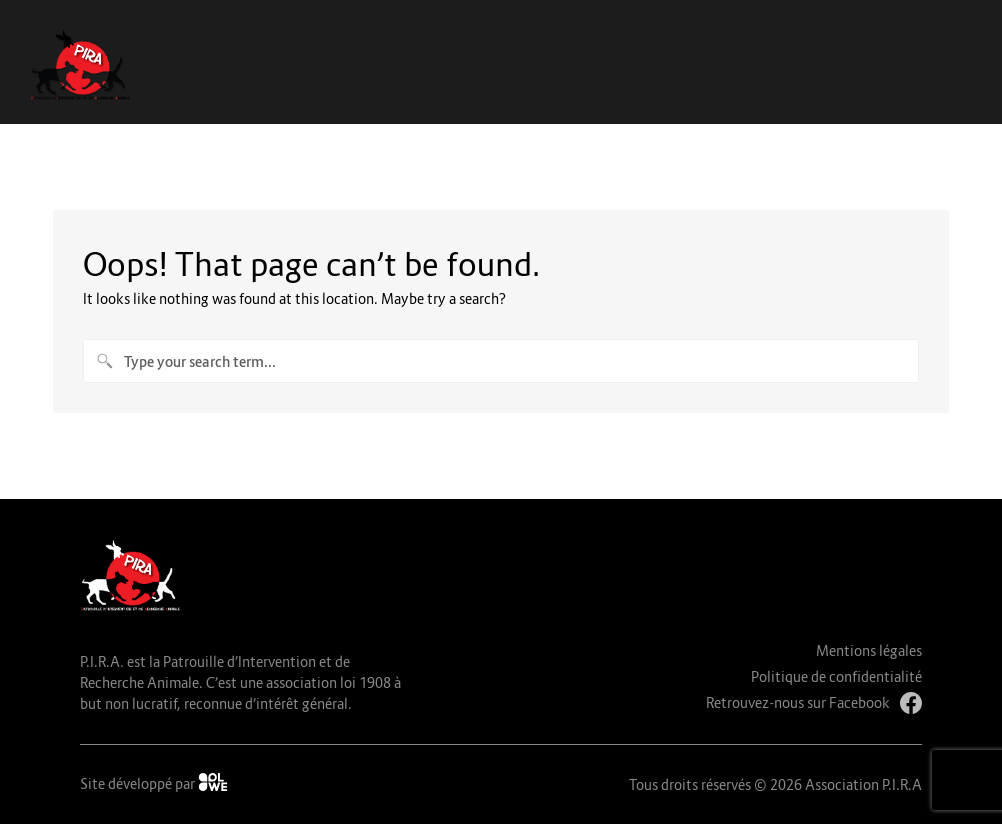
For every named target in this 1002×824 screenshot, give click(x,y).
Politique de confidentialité (836, 676)
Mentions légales (869, 650)
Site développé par (154, 782)
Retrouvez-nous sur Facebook (814, 703)
